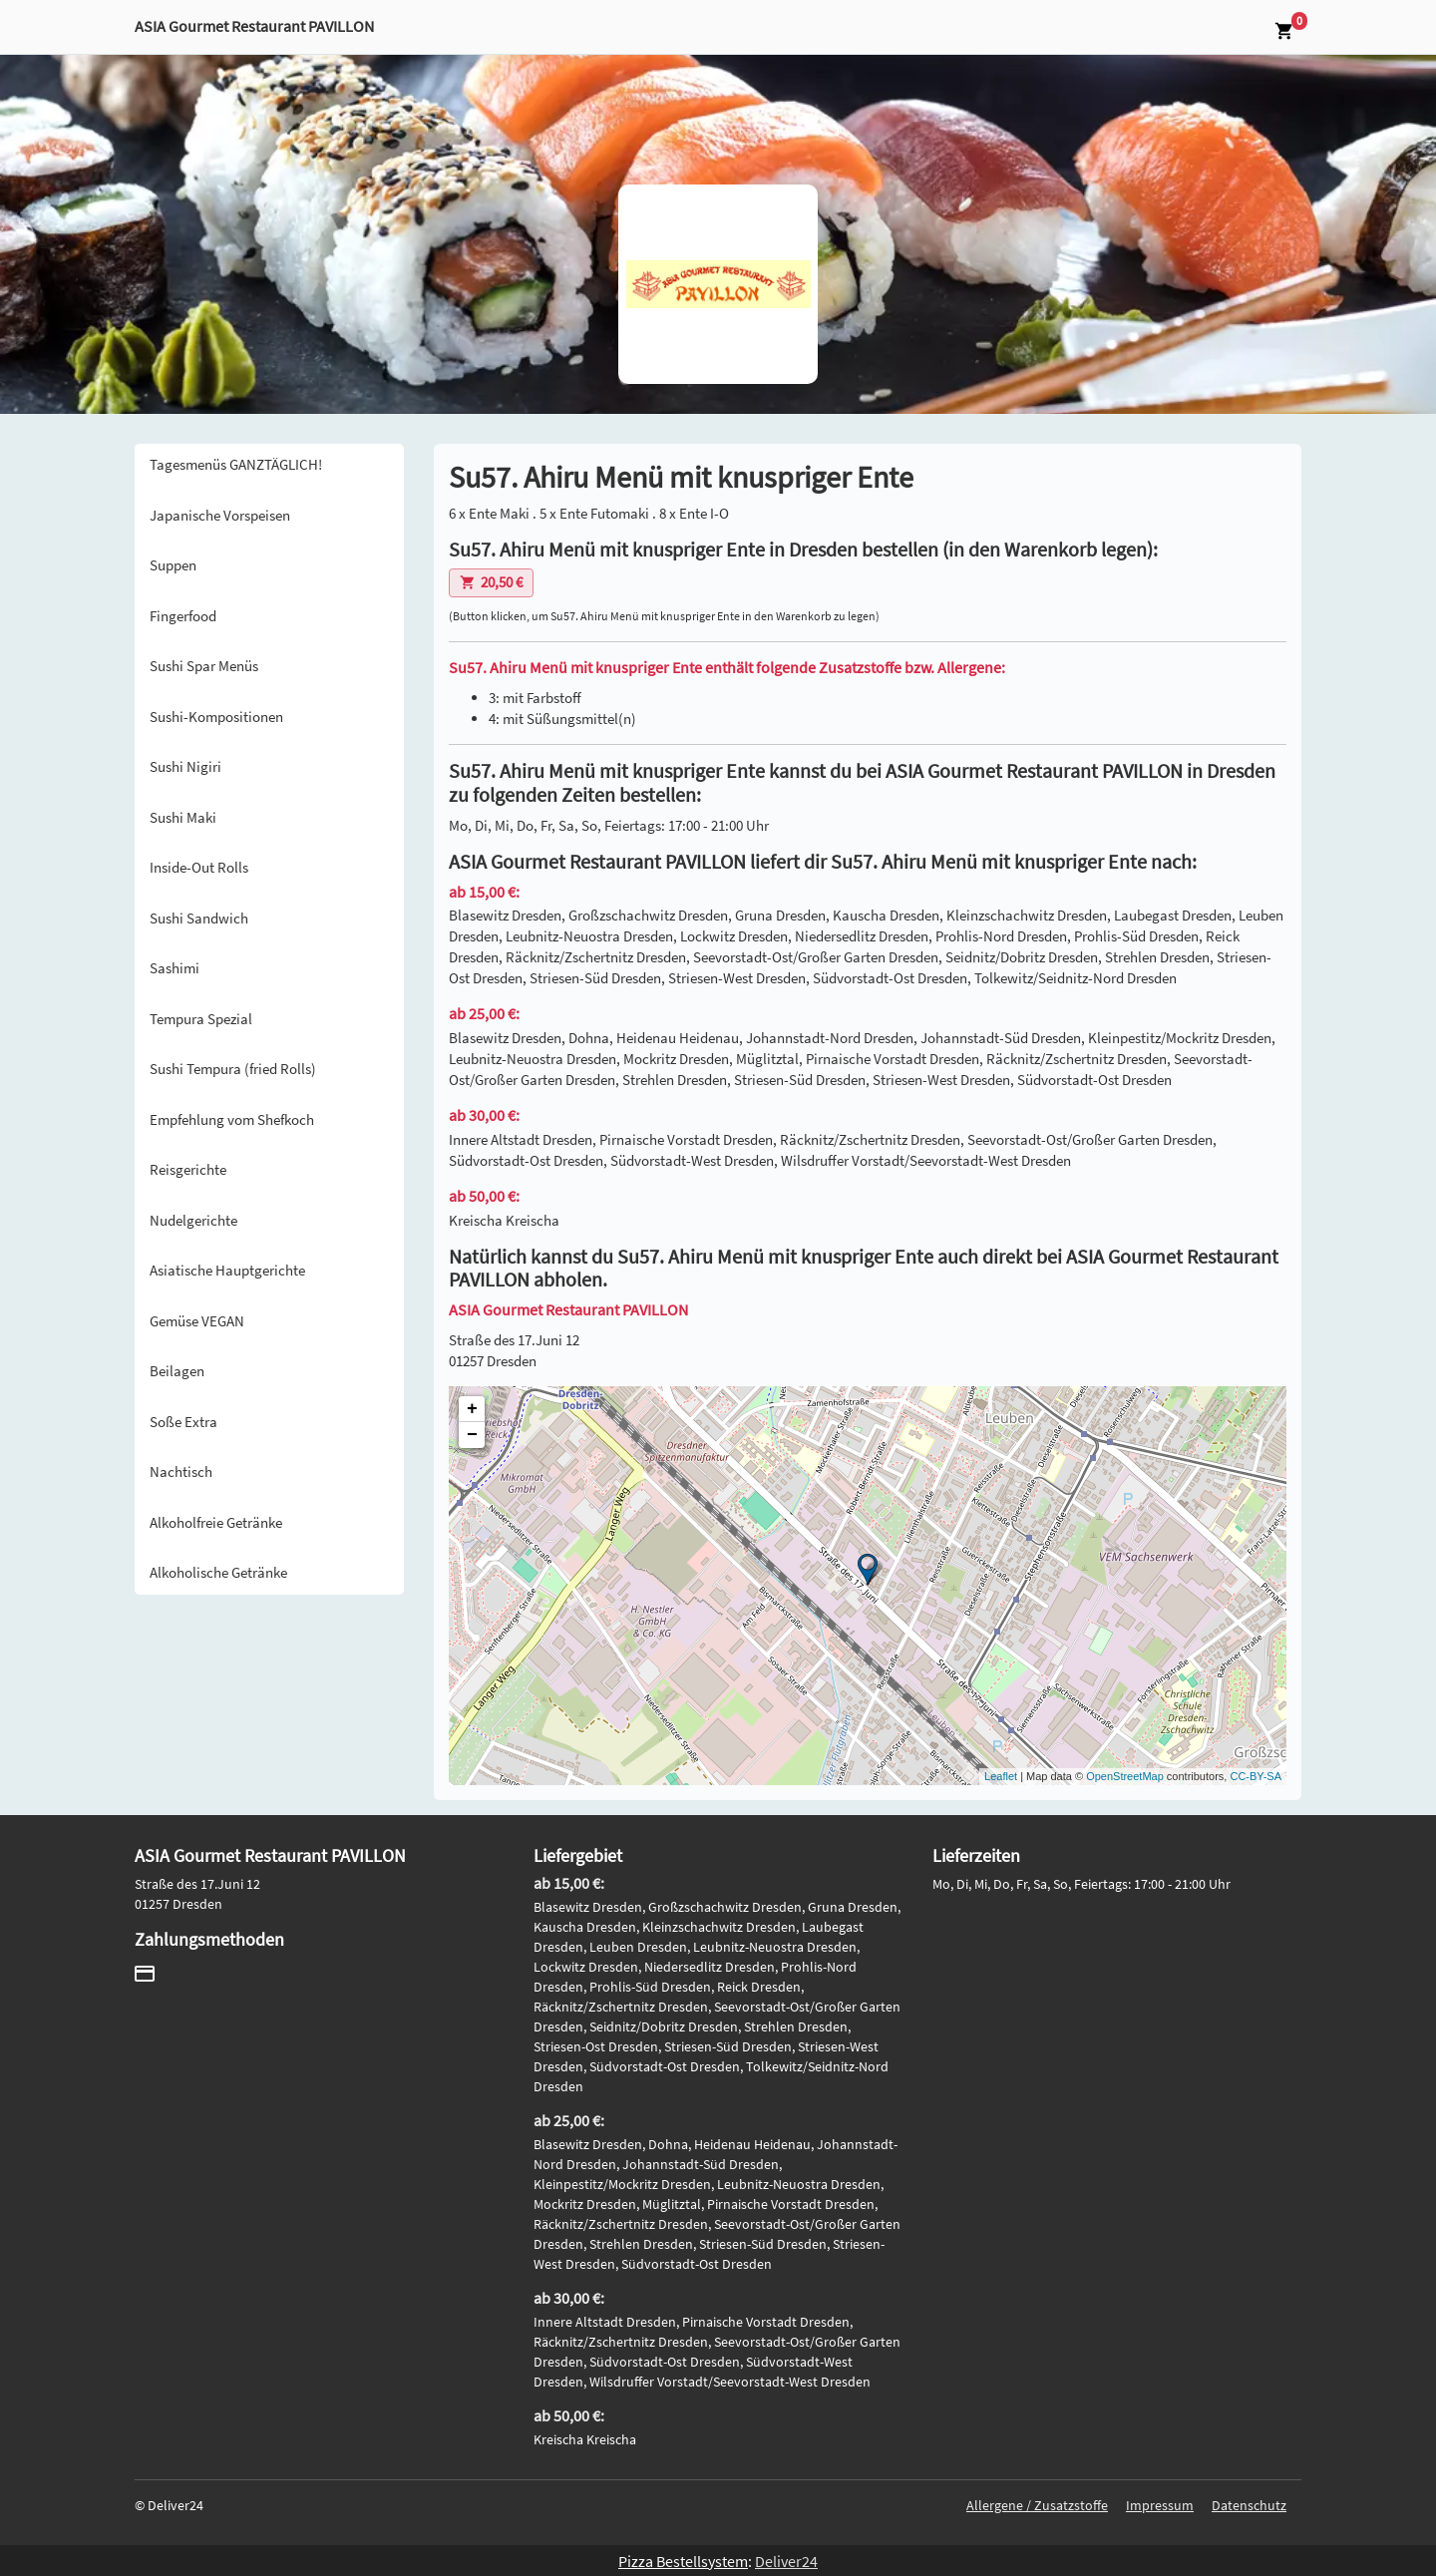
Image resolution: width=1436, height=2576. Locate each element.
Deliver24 (786, 2561)
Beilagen (177, 1370)
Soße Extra (183, 1421)
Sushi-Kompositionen (216, 716)
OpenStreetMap (1125, 1776)
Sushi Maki (183, 817)
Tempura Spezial (201, 1018)
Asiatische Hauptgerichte (227, 1270)
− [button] (472, 1435)
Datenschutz (1249, 2505)
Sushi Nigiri (185, 766)
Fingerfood (183, 615)
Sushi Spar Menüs (204, 665)
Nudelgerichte (193, 1220)
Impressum (1160, 2505)
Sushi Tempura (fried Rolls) (233, 1068)
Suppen (173, 564)
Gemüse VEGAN (197, 1320)
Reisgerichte (188, 1169)
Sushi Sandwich (199, 918)
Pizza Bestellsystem (683, 2561)
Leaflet (1000, 1776)
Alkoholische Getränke (218, 1572)
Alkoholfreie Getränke (216, 1522)
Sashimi (174, 967)
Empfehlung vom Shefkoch (232, 1119)
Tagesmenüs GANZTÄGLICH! (236, 464)
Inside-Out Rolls (199, 867)
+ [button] (472, 1409)
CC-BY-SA (1255, 1776)
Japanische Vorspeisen (220, 515)
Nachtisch (181, 1471)
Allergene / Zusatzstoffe (1037, 2505)
